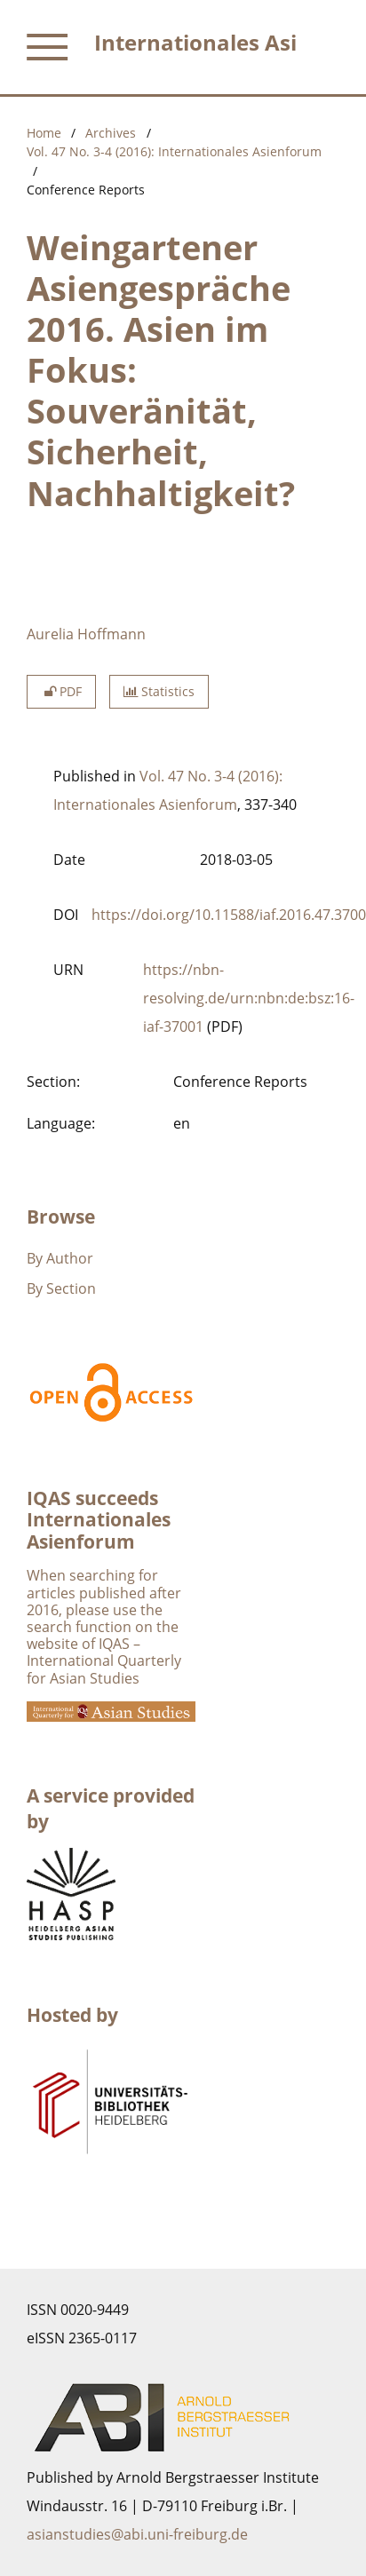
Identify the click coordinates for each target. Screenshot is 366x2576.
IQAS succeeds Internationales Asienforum (99, 1520)
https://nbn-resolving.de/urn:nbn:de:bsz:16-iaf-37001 (248, 998)
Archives (110, 132)
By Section (61, 1288)
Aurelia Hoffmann (86, 634)
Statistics (159, 691)
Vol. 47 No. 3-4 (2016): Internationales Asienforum (174, 151)
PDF (61, 691)
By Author (60, 1258)
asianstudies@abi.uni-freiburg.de (137, 2534)
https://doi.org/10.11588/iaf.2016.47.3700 (229, 914)
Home (44, 132)
